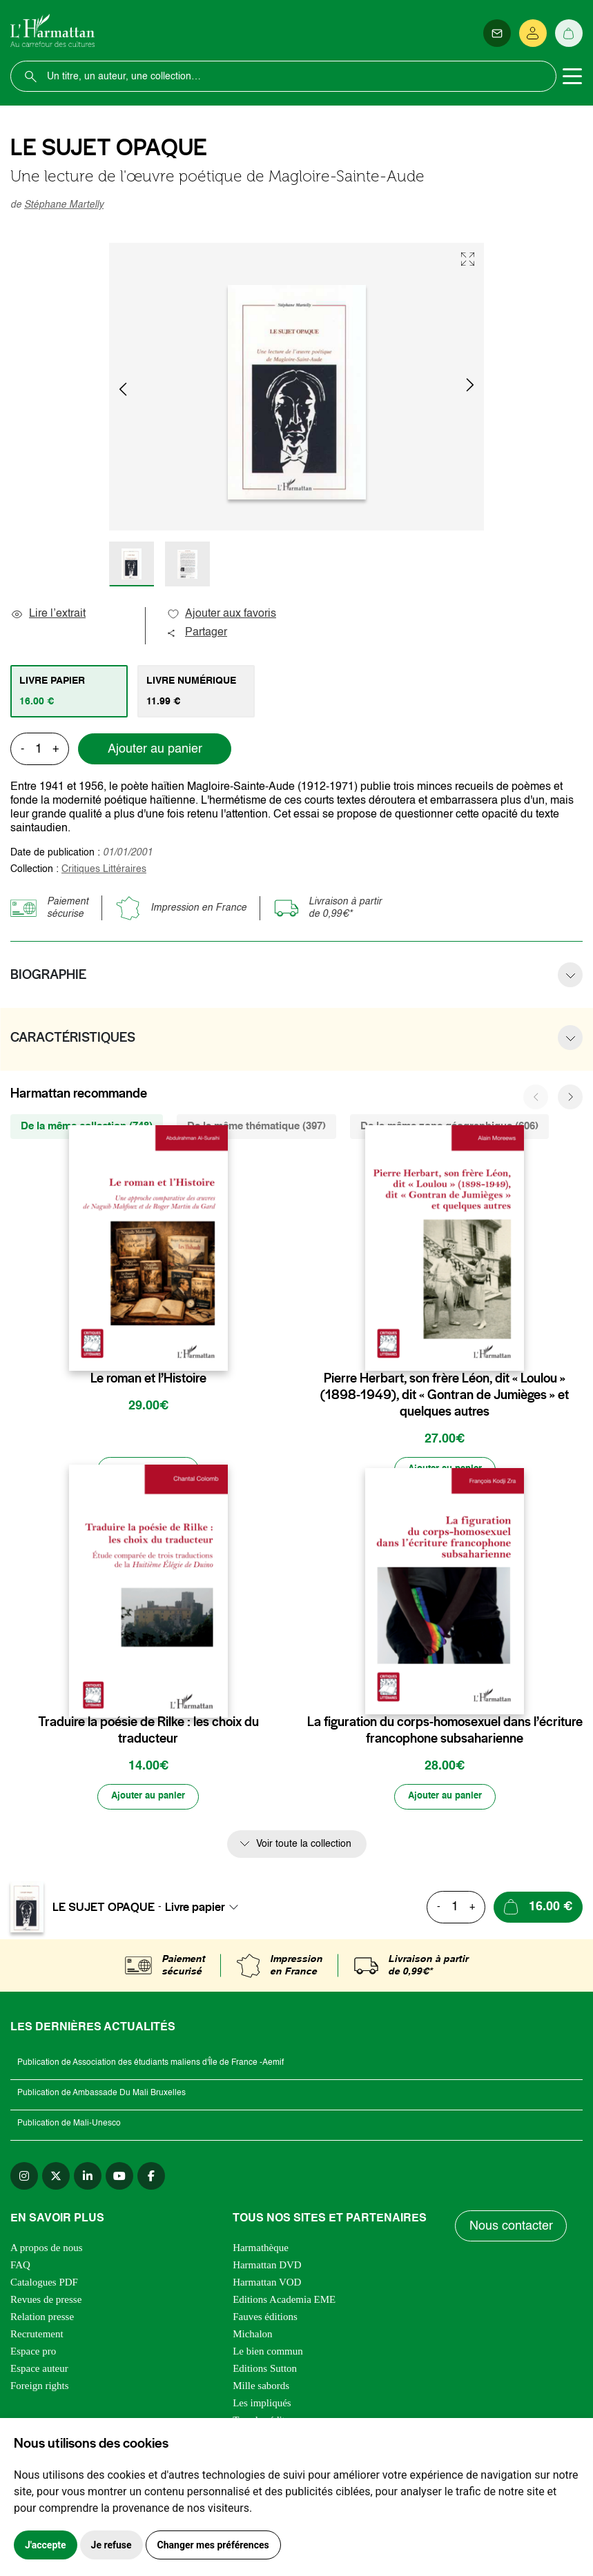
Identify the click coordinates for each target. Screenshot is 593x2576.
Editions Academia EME (284, 2301)
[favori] (219, 1351)
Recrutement (37, 2335)
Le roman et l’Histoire (148, 1378)
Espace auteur (39, 2370)
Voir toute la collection (303, 1845)
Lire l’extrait (48, 614)
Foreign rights (39, 2387)
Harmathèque (261, 2249)
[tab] (69, 691)
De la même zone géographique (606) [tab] (449, 1126)
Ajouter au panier (155, 749)
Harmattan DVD (267, 2266)
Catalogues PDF (44, 2284)
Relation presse (42, 2318)
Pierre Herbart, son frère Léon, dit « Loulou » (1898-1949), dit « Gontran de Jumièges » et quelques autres (444, 1395)
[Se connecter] (533, 33)
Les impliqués (262, 2404)
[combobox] (205, 1909)
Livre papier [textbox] (195, 1908)
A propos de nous (46, 2249)
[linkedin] (87, 2178)
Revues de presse (45, 2301)
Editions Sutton (265, 2370)
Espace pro (33, 2353)
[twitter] (56, 2178)
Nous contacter (511, 2228)
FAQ (20, 2266)
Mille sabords (261, 2387)
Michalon (253, 2335)
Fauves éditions (265, 2318)
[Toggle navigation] (572, 76)
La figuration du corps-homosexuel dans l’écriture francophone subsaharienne (445, 1730)
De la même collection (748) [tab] (87, 1126)
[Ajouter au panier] (148, 1470)
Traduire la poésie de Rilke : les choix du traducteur (148, 1730)
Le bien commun (268, 2353)
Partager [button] (196, 632)
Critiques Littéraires (103, 869)
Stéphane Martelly (64, 205)
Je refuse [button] (111, 2544)
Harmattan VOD (267, 2284)
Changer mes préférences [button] (213, 2544)
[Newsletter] (497, 33)
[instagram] (24, 2178)
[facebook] (151, 2178)
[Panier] (569, 33)
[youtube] (119, 2178)
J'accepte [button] (45, 2544)
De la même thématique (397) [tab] (256, 1126)
